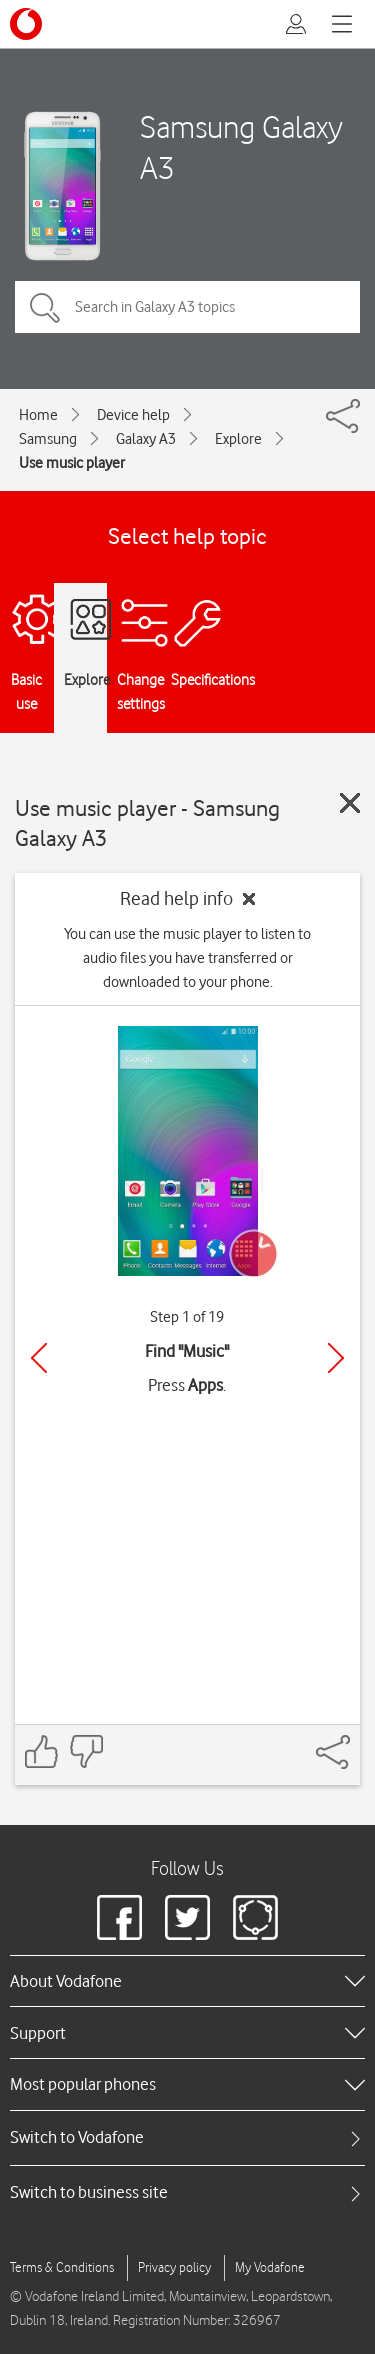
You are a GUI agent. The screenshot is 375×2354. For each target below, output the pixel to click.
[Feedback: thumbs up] (42, 1751)
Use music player (72, 463)
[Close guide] (350, 803)
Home (38, 415)
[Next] (336, 1358)
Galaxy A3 (146, 439)
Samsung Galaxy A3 (241, 147)
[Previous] (39, 1358)
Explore (238, 439)
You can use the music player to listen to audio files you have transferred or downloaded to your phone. (187, 958)
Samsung (48, 439)
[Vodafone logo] (26, 24)
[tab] (187, 2137)
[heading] (187, 1981)
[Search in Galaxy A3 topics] (187, 307)
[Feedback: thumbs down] (86, 1751)
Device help (133, 415)
